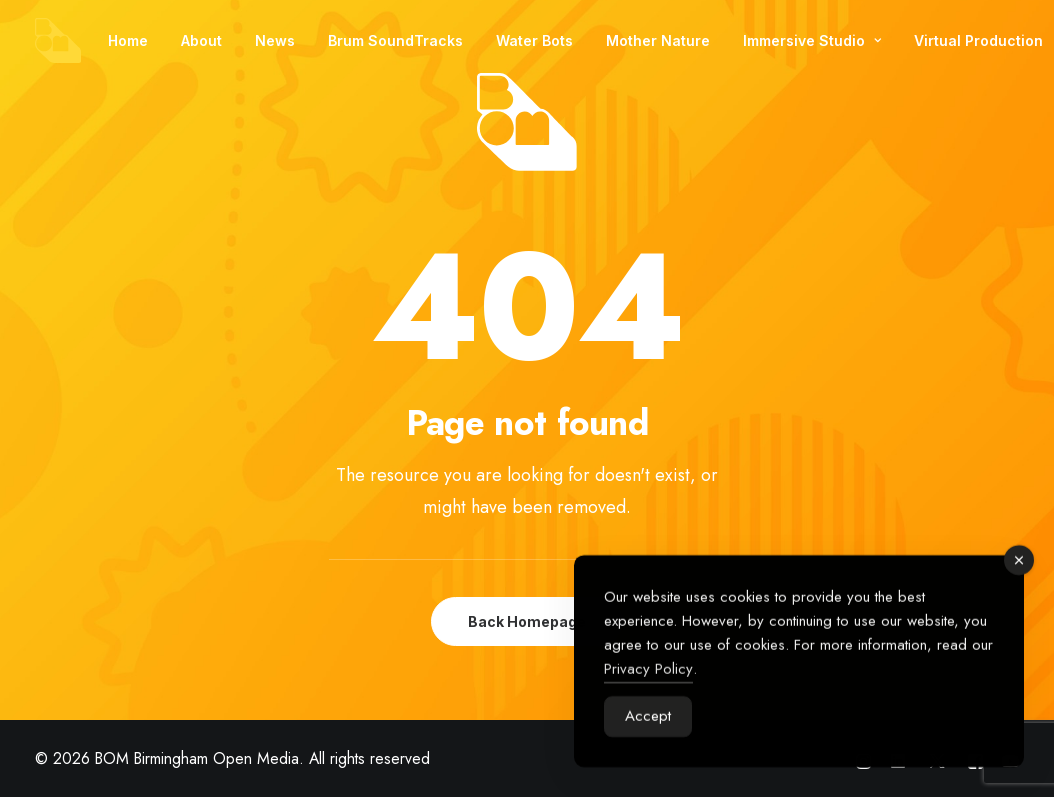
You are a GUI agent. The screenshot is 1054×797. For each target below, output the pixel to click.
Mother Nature (658, 40)
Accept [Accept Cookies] (648, 721)
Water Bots (534, 40)
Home (128, 40)
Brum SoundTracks (395, 40)
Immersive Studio (812, 40)
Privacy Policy (648, 674)
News (275, 40)
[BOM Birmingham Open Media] (58, 40)
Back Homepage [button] (527, 621)
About (201, 40)
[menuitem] (128, 40)
